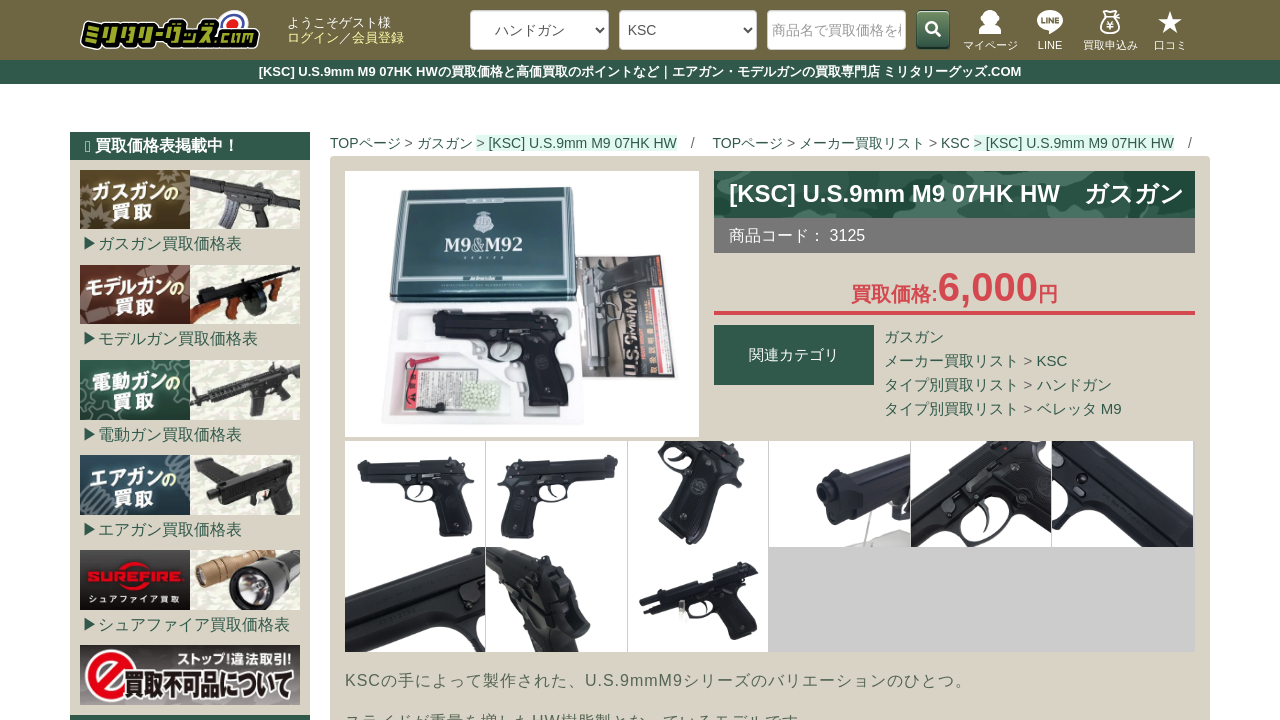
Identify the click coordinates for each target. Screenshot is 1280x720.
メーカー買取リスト (951, 360)
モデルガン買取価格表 (178, 338)
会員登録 (378, 37)
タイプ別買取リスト (951, 384)
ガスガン (914, 336)
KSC (1052, 360)
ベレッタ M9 (1079, 408)
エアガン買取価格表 (170, 529)
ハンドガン (1074, 384)
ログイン (313, 37)
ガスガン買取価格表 (170, 243)
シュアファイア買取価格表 (194, 624)
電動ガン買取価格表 (170, 434)
